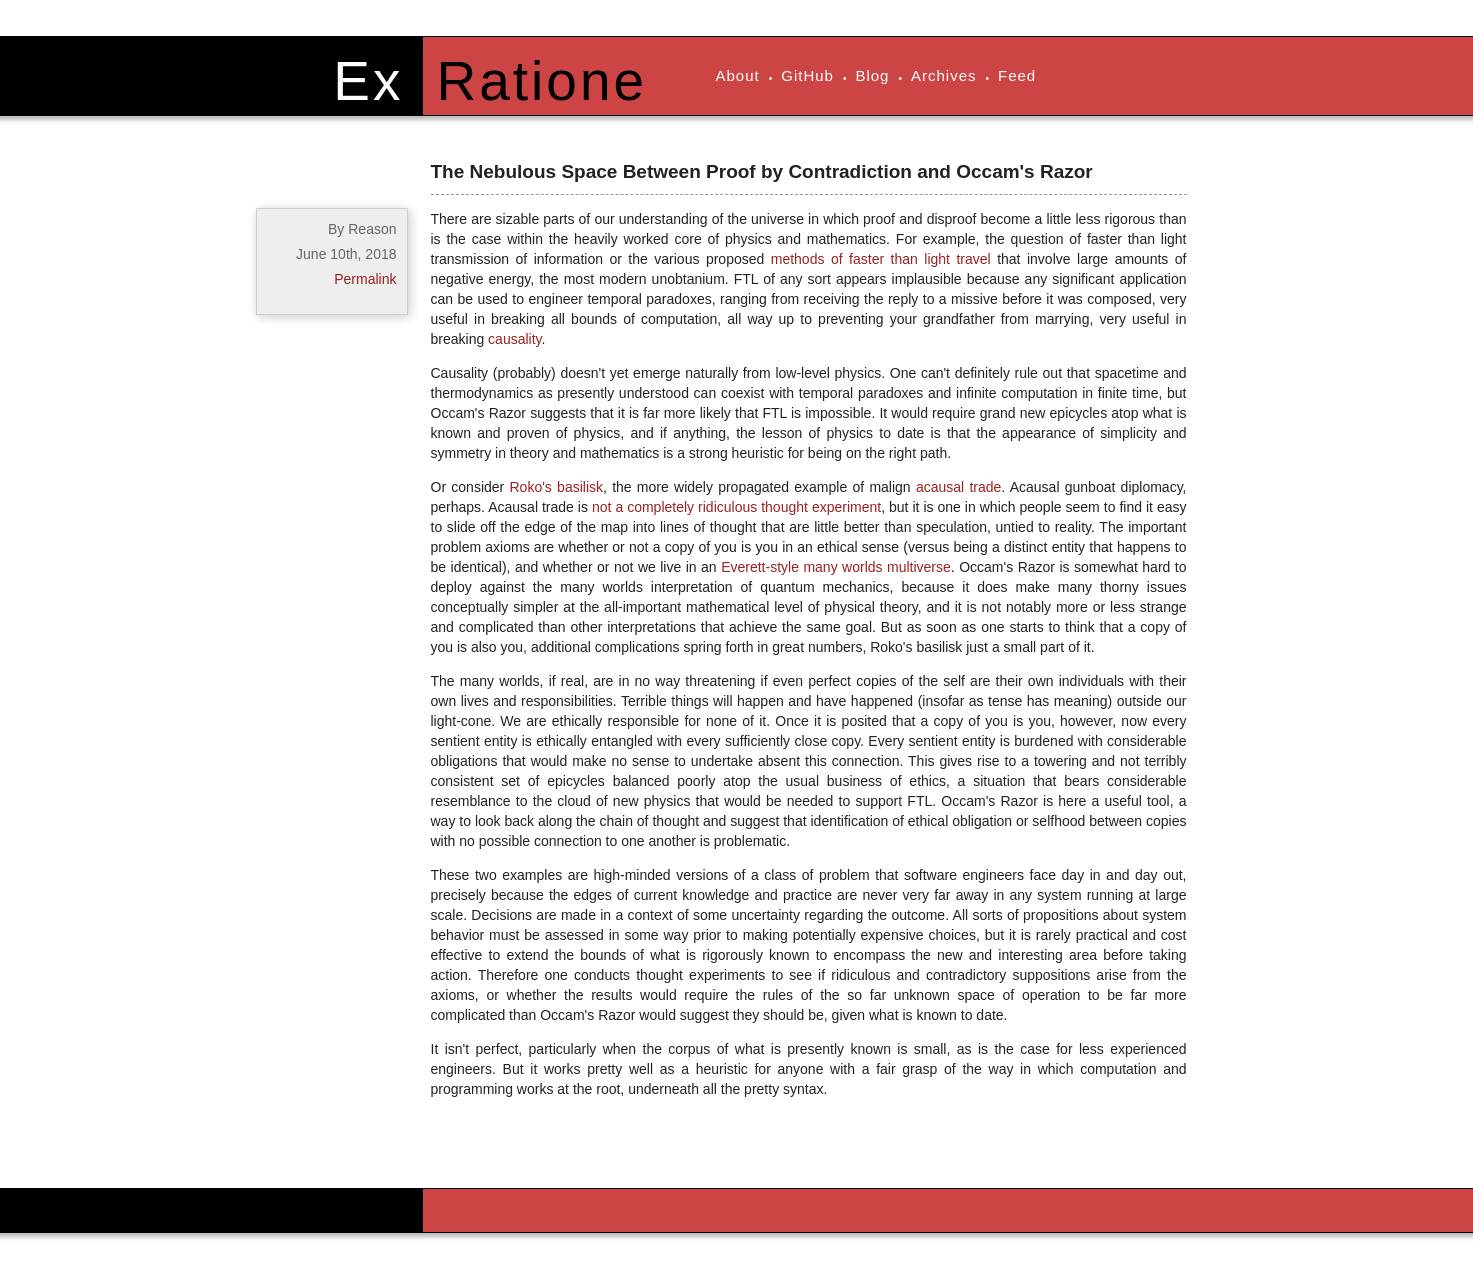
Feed (1017, 75)
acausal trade (958, 487)
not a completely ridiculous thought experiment (736, 507)
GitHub (807, 75)
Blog (872, 75)
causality (514, 339)
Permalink (365, 279)
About (738, 75)
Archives (944, 75)
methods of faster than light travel (881, 259)
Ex (368, 81)
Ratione (542, 81)
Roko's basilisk (556, 487)
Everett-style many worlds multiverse (836, 567)
